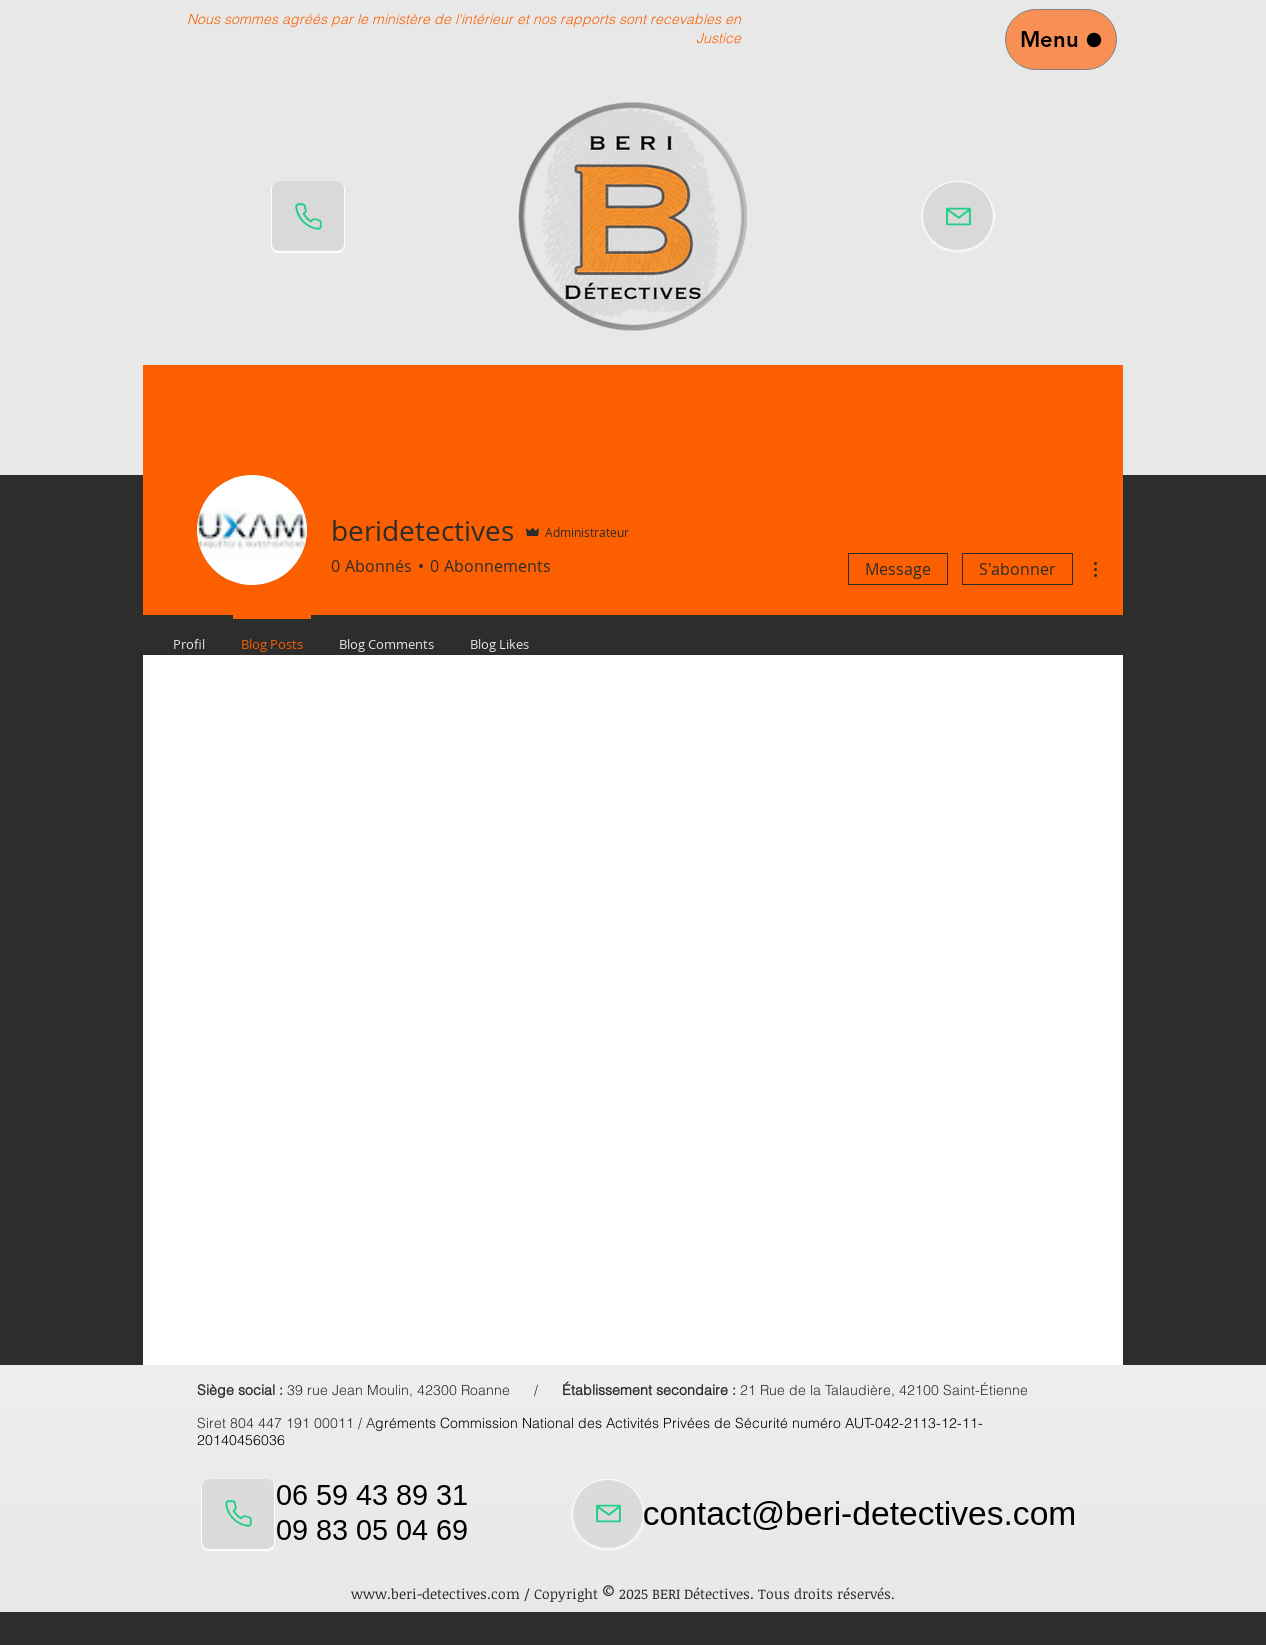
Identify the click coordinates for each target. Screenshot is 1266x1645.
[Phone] (308, 216)
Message (898, 569)
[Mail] (958, 216)
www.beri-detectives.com (435, 1593)
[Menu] (1061, 39)
